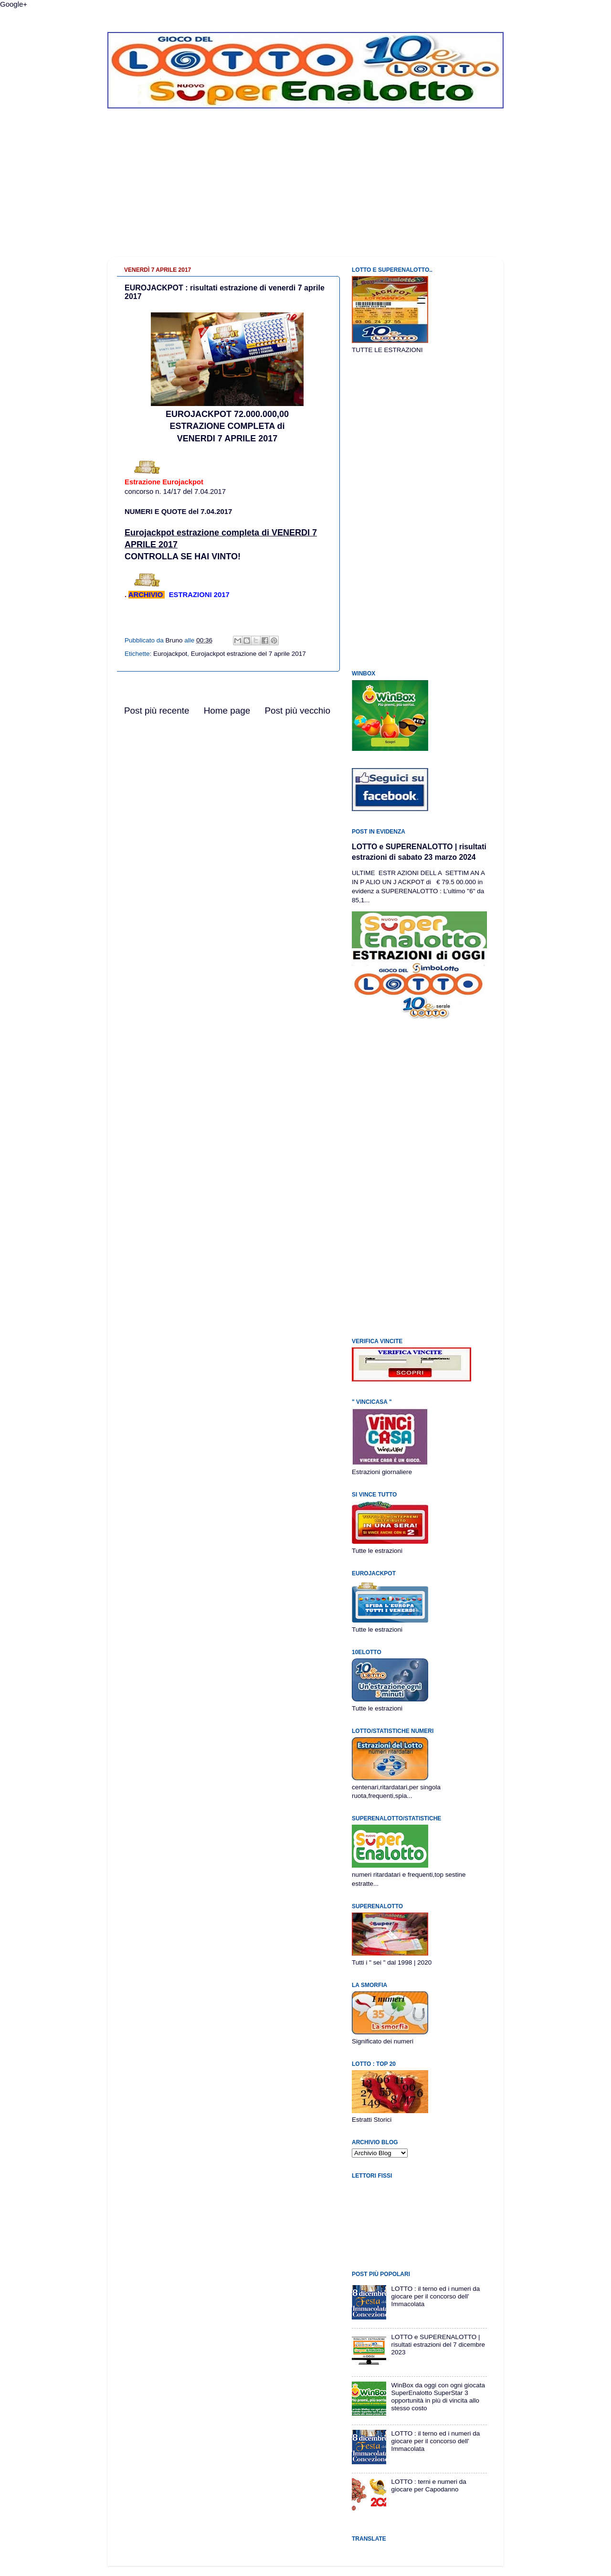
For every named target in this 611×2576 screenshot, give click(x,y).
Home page (227, 710)
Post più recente (157, 710)
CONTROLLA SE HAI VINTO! (183, 556)
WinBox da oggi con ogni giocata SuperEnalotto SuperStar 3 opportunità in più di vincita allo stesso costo (438, 2397)
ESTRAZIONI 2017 (199, 595)
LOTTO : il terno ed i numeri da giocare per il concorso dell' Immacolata (435, 2296)
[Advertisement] (305, 190)
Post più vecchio (297, 710)
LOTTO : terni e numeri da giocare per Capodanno (428, 2485)
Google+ (13, 4)
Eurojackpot (170, 653)
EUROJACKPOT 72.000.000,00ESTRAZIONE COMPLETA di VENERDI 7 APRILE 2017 (227, 426)
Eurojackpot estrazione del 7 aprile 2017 (248, 653)
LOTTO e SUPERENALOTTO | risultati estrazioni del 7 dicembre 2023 (438, 2344)
